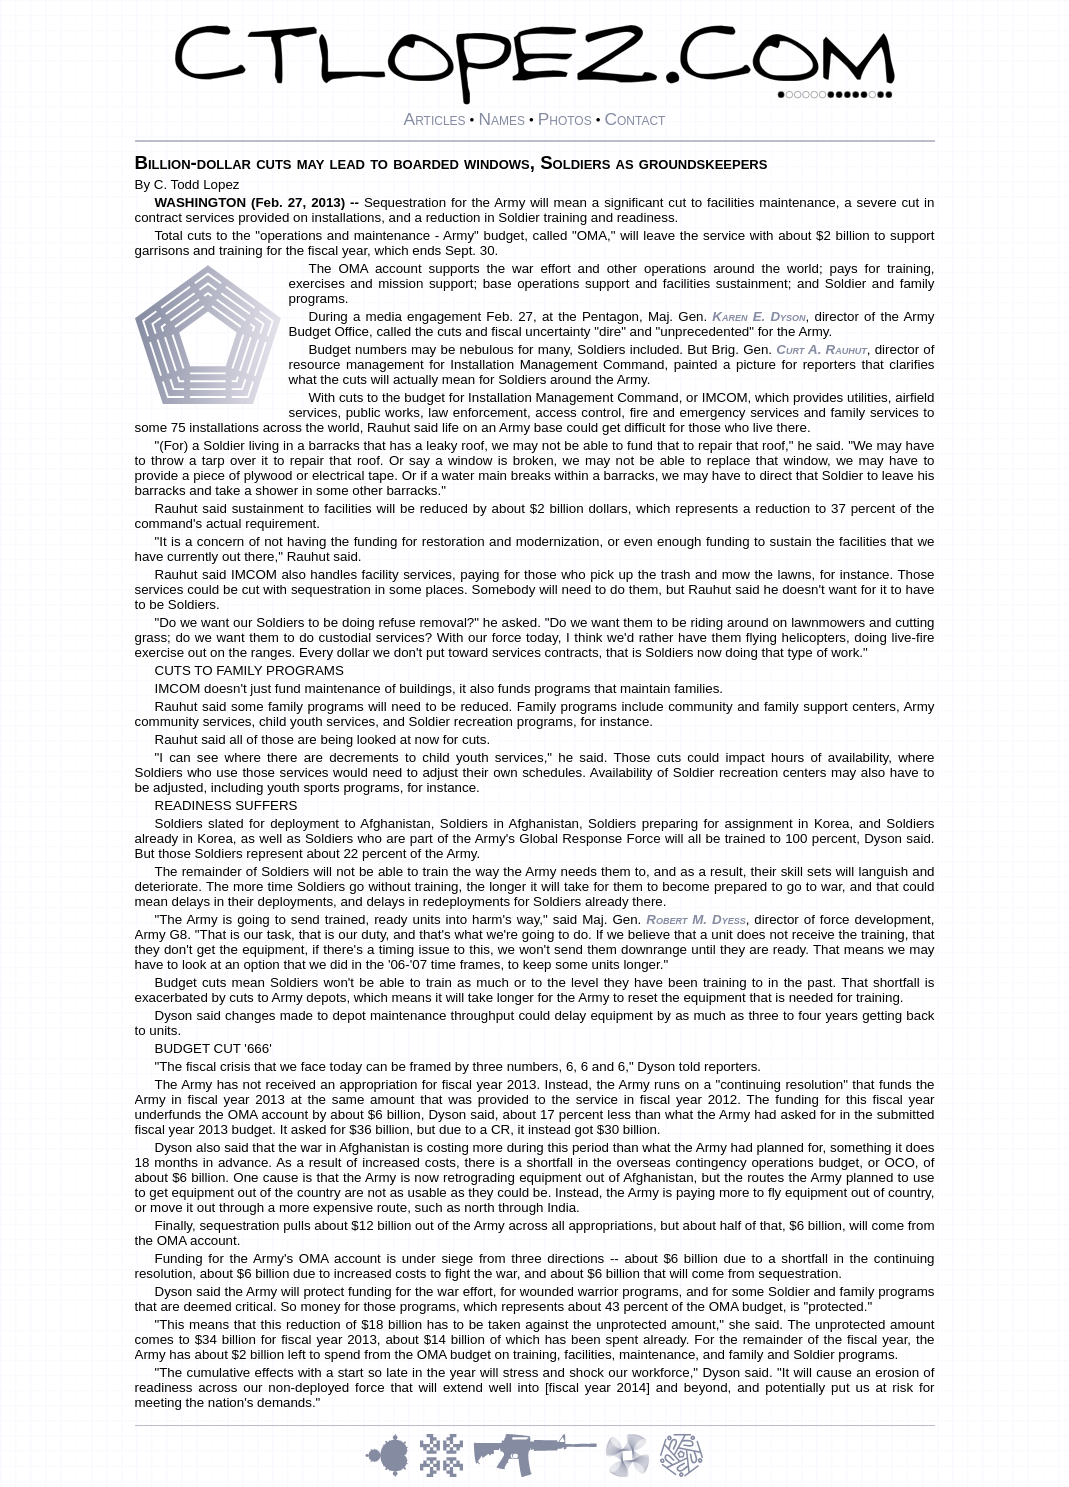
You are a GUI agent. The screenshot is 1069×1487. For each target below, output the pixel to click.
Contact (634, 119)
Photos (565, 119)
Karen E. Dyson (758, 316)
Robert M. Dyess (695, 919)
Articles (435, 119)
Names (501, 119)
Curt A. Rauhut (821, 349)
